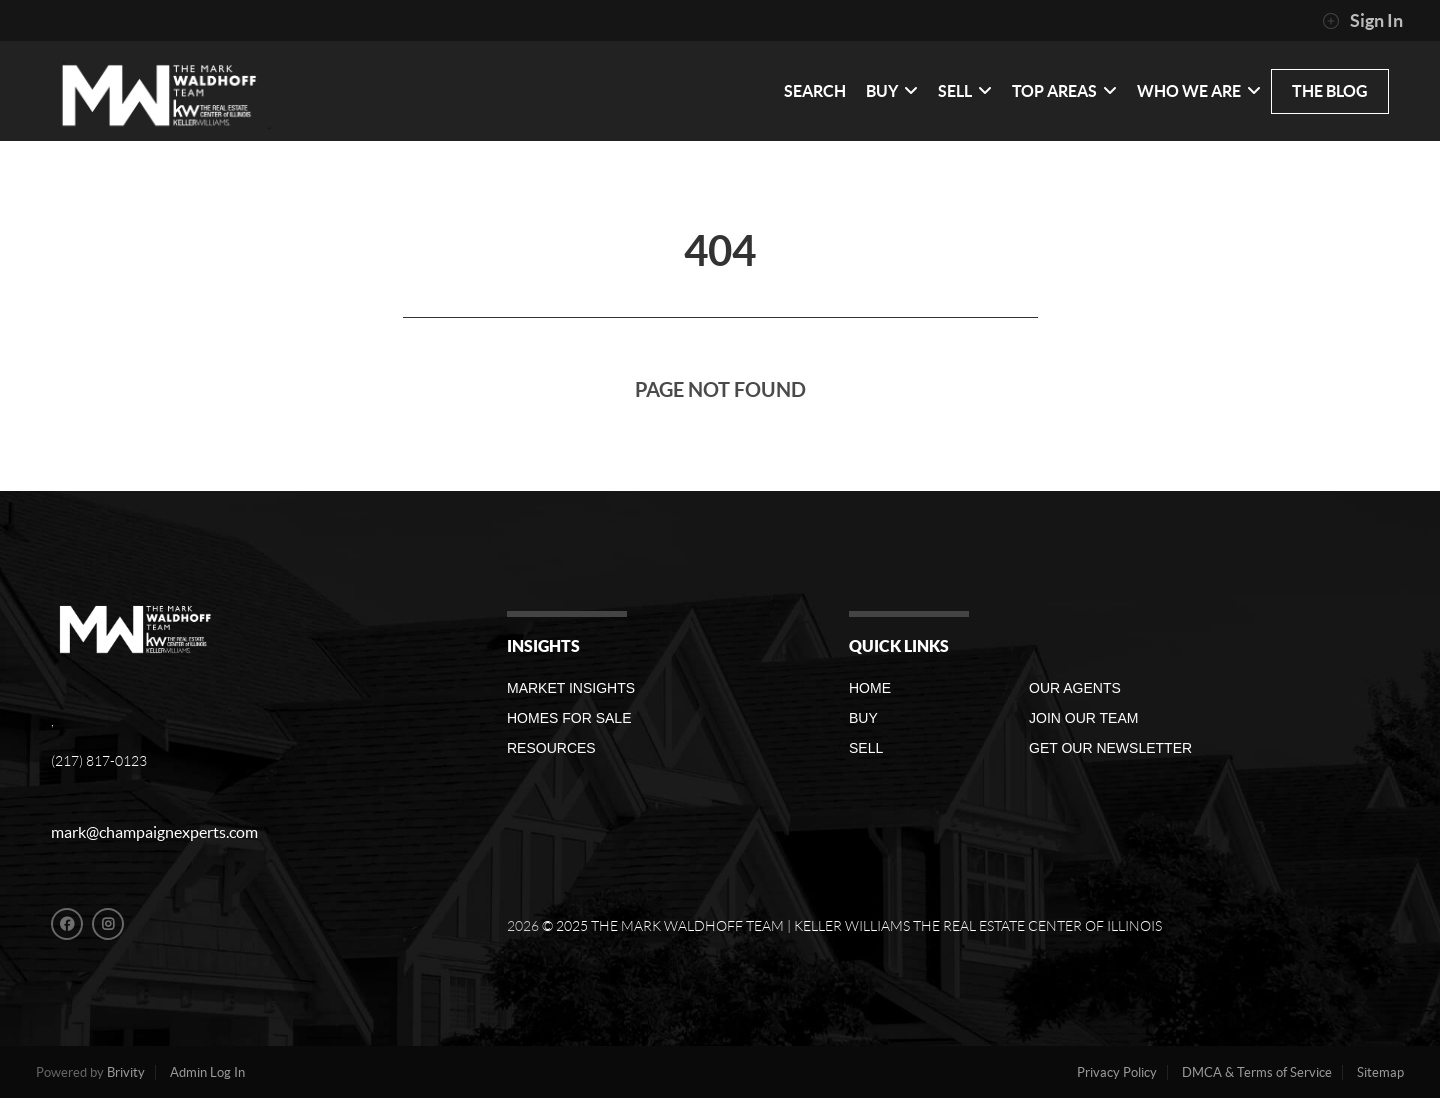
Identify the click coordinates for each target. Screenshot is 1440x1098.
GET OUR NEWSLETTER (1110, 748)
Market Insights (571, 688)
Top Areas (1064, 91)
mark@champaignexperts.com (154, 832)
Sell (866, 748)
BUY (892, 91)
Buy (863, 718)
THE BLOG (1330, 91)
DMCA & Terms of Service (1257, 1072)
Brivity (126, 1072)
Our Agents (1075, 688)
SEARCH (815, 91)
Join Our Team (1083, 718)
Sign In (1362, 21)
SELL (965, 91)
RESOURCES (551, 748)
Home (870, 688)
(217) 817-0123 (99, 761)
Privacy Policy (1117, 1072)
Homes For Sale (569, 718)
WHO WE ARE (1199, 91)
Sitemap (1380, 1072)
